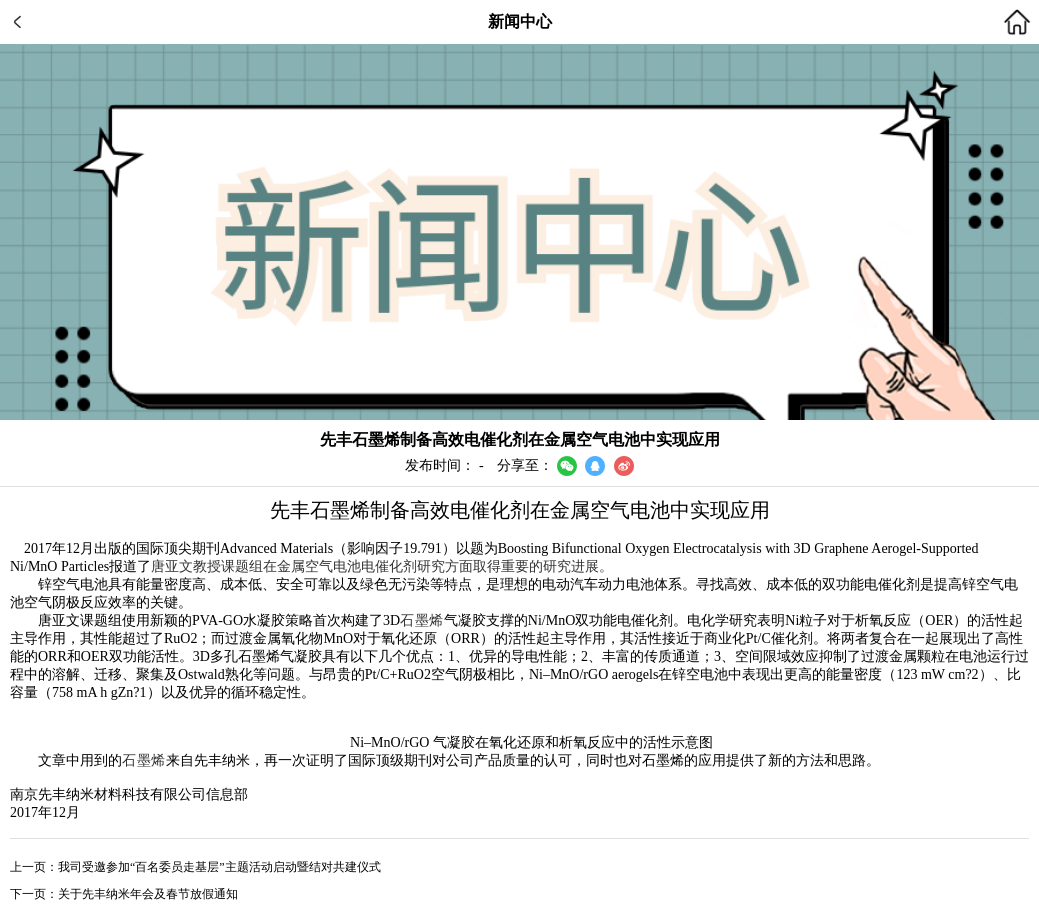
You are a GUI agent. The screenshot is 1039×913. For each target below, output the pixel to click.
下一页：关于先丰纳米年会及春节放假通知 (124, 894)
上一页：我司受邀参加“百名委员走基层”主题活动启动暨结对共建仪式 (195, 867)
